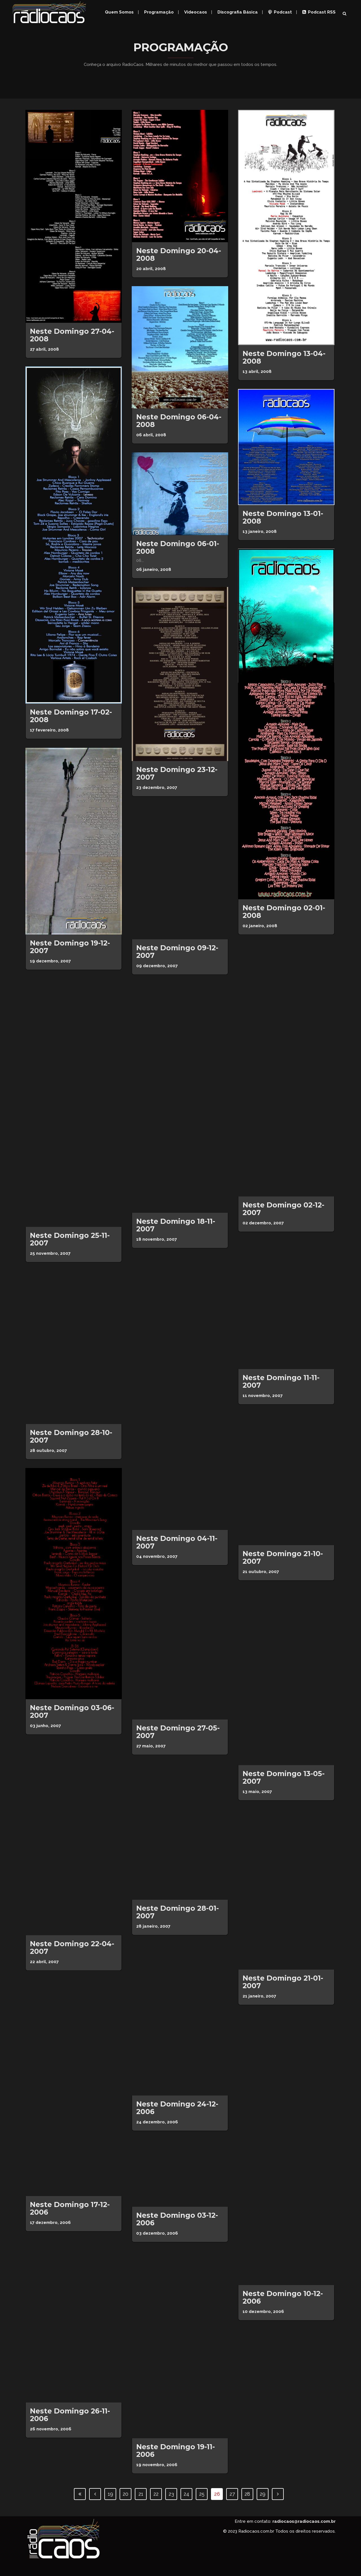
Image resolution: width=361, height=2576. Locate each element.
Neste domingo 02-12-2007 (283, 1209)
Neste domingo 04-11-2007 (176, 1542)
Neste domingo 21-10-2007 (283, 1557)
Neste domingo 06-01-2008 (177, 547)
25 (201, 2494)
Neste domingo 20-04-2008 (178, 254)
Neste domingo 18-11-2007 (175, 1225)
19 (110, 2494)
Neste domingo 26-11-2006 (70, 2415)
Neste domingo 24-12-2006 (177, 2108)
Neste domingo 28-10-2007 (71, 1436)
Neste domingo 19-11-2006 (175, 2450)
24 (186, 2494)
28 (247, 2494)
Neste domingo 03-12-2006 (177, 2219)
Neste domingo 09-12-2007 (177, 952)
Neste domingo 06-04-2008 (178, 421)
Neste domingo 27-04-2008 (72, 335)
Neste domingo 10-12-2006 (283, 2297)
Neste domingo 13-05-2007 (284, 1777)
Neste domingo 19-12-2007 (70, 947)
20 (125, 2494)
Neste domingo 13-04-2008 (284, 357)
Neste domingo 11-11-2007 (281, 1381)
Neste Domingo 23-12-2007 (176, 773)
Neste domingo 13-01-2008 (283, 517)
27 (232, 2494)
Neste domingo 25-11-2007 (70, 1239)
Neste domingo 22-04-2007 (72, 1947)
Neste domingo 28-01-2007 (177, 1912)
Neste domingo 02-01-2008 (284, 912)
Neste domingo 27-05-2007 (178, 1732)
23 (171, 2494)
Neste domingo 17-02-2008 (71, 716)
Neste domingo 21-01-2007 (283, 1982)
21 (140, 2494)
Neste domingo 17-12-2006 (70, 2208)
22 (156, 2494)
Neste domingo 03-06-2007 (72, 1711)
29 (262, 2494)
